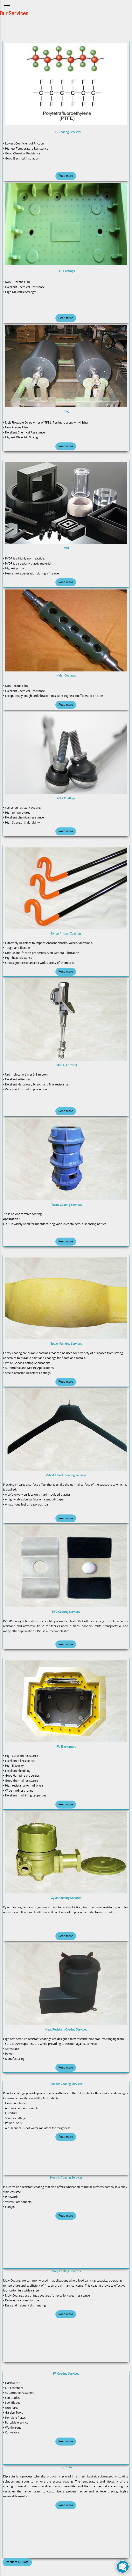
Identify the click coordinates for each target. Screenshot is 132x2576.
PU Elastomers (66, 1746)
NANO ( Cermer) (66, 1065)
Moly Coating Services (66, 2271)
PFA (66, 412)
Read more (65, 176)
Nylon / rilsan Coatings (66, 933)
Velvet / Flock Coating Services (66, 1475)
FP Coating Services (66, 2373)
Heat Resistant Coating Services (66, 2029)
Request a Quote (17, 2562)
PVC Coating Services (66, 1612)
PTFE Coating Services (66, 132)
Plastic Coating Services (66, 1205)
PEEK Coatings (66, 798)
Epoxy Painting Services (66, 1343)
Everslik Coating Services (66, 2177)
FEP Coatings (66, 271)
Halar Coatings (66, 675)
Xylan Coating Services (66, 1898)
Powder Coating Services (66, 2084)
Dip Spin (66, 2467)
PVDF (66, 548)
